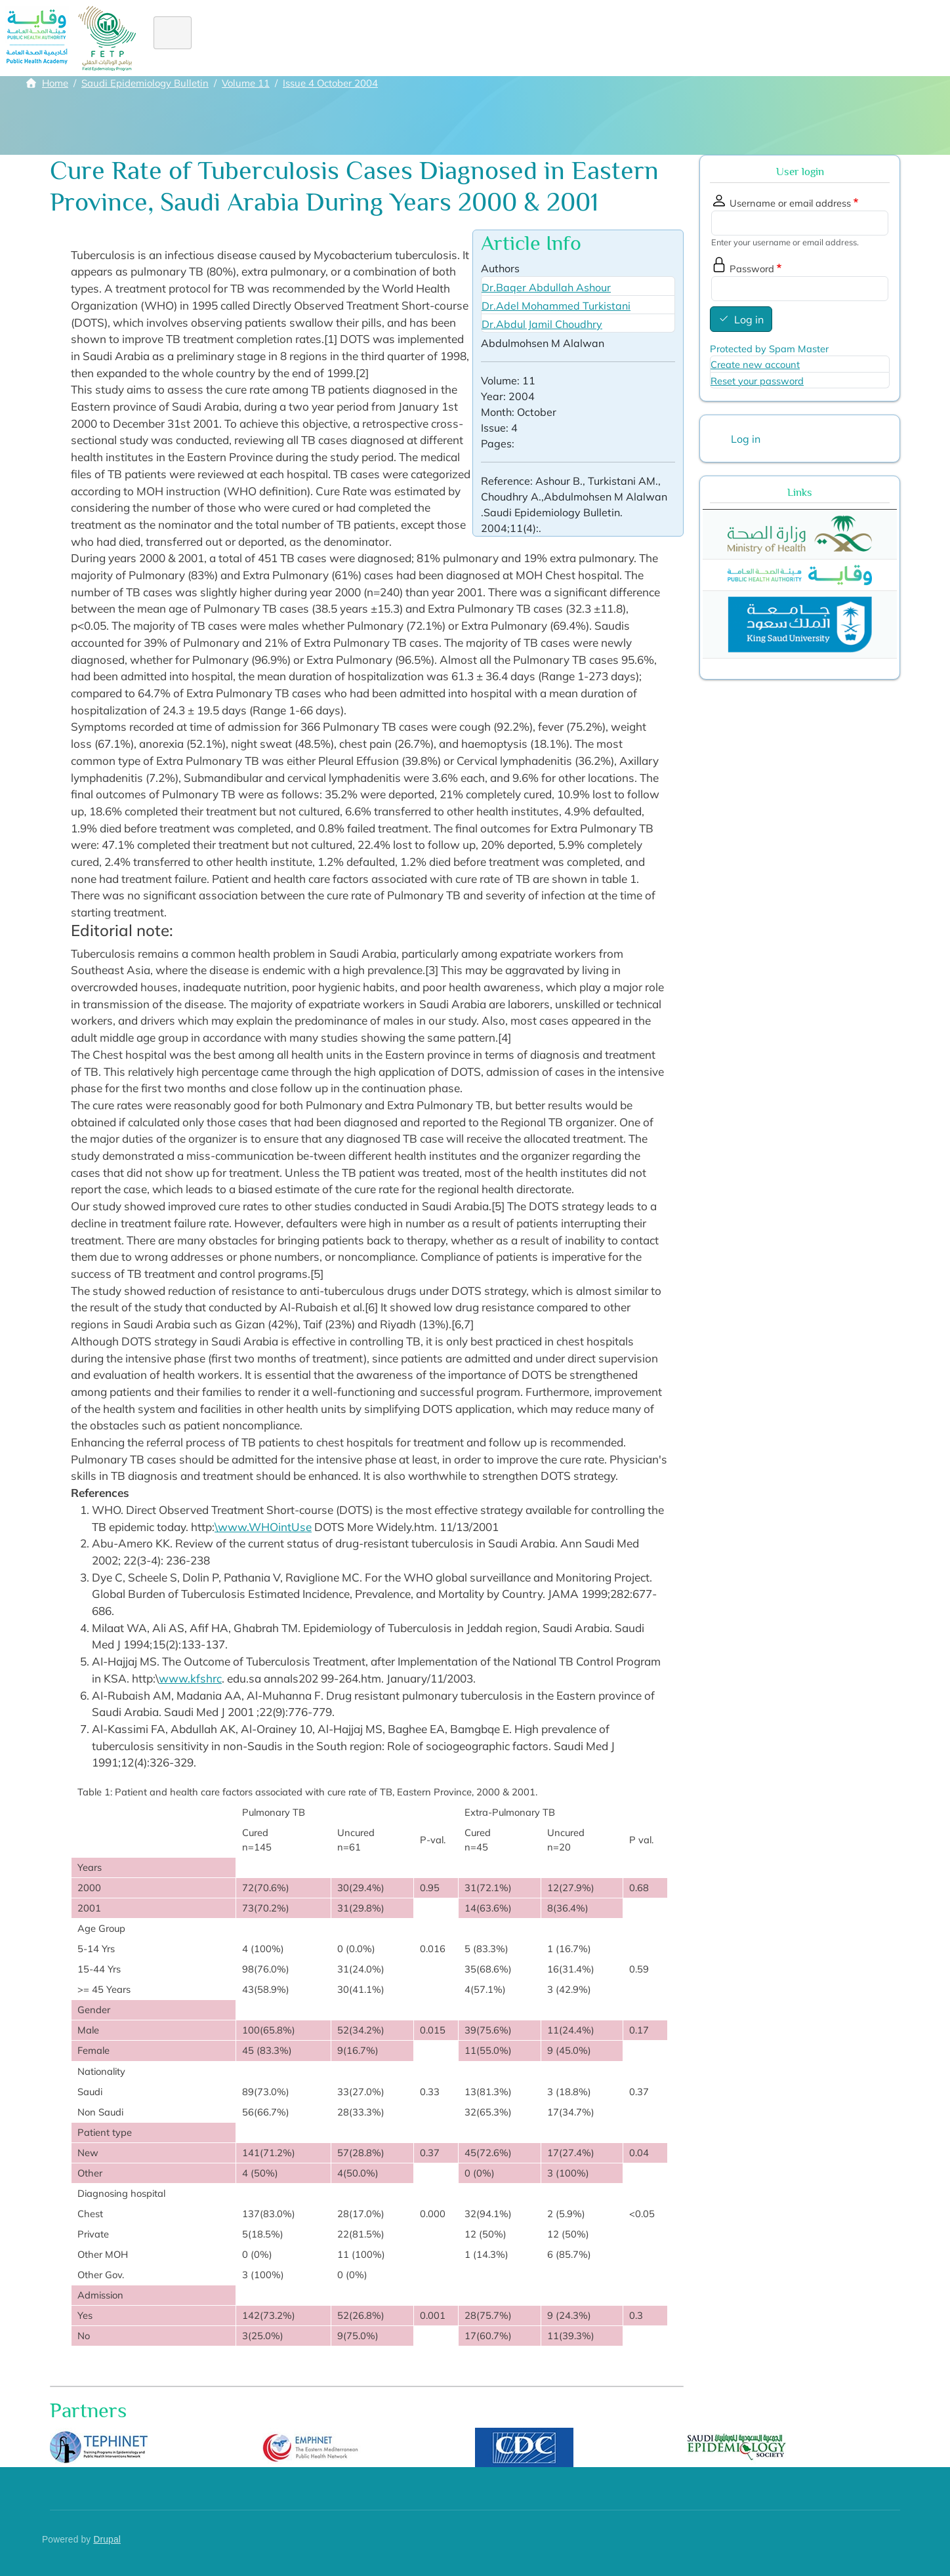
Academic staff (579, 38)
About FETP (246, 38)
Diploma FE (360, 38)
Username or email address (790, 203)
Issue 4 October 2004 (330, 83)
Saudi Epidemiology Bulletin (145, 83)
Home (180, 38)
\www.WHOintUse (263, 1527)
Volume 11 (246, 83)
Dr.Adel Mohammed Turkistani (556, 305)
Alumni (466, 38)
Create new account (755, 364)
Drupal (107, 2540)
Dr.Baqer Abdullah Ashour (546, 287)
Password (752, 268)
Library (655, 38)
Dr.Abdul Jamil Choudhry (542, 324)
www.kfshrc (190, 1678)
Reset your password (757, 381)
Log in (749, 319)
